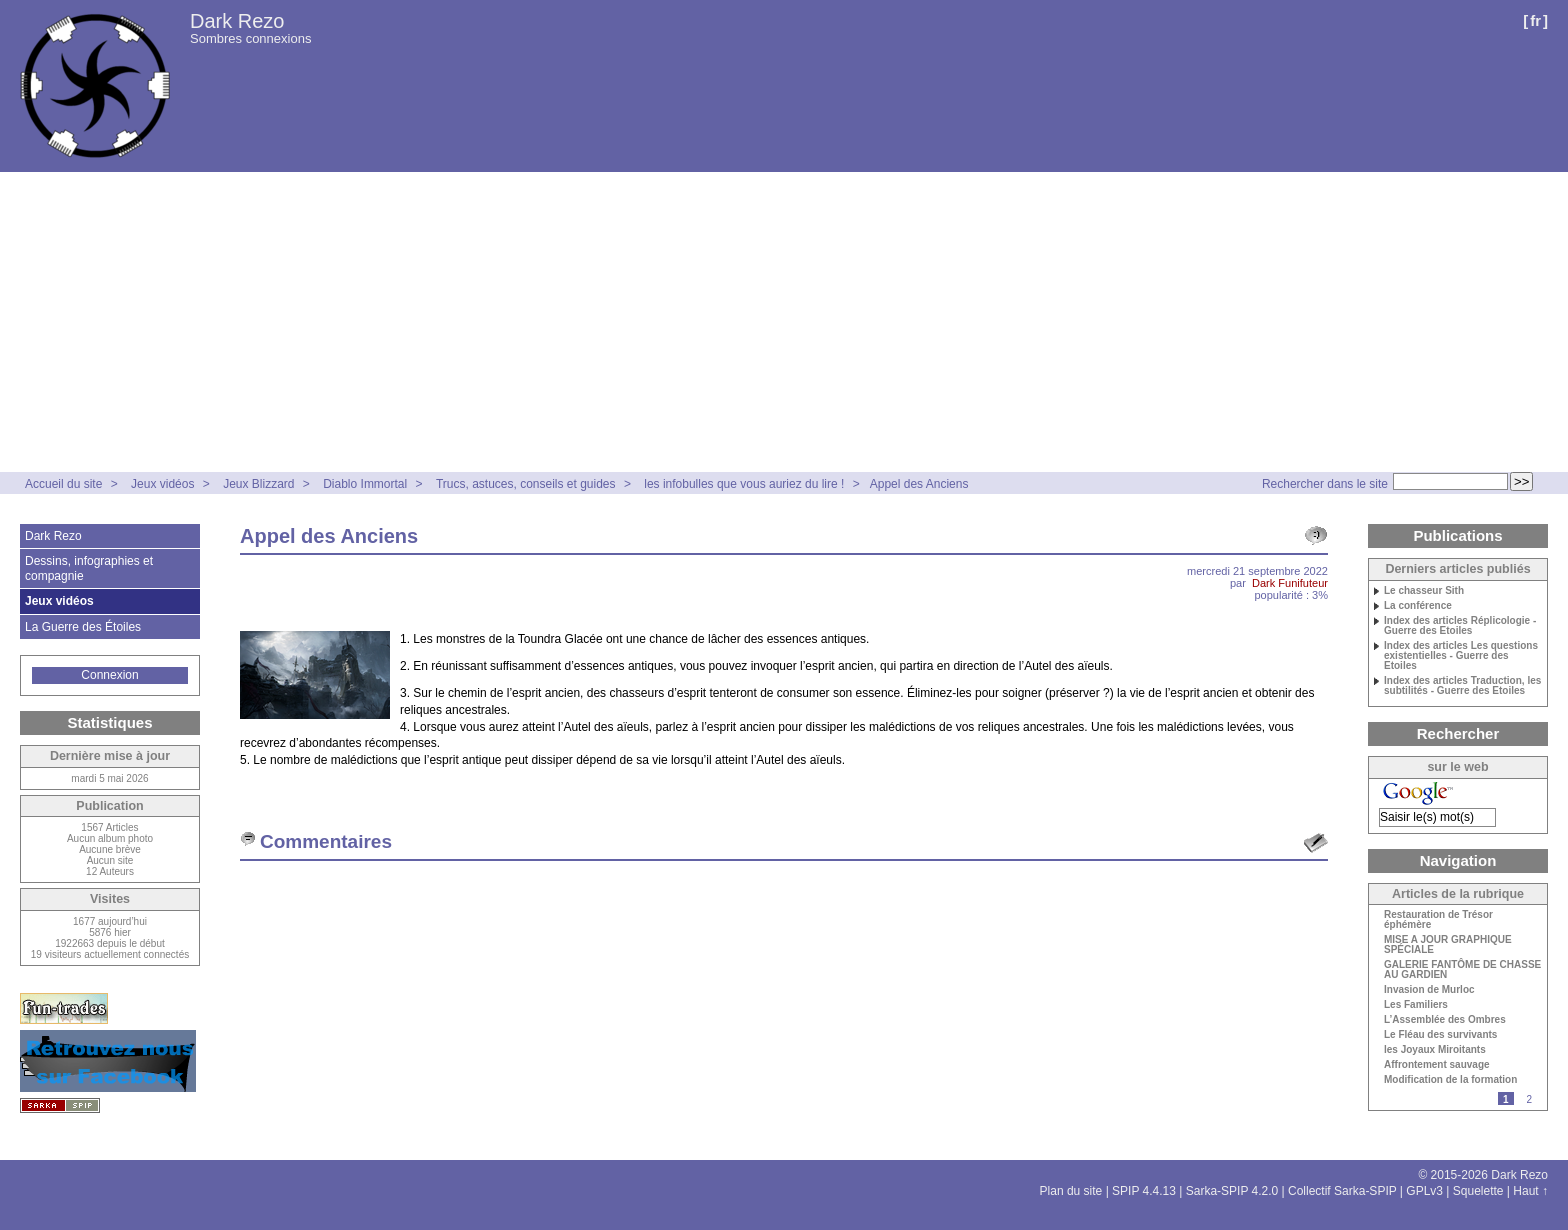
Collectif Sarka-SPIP (1342, 1191)
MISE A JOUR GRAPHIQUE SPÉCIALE (1448, 945)
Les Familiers (1416, 1005)
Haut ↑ (1530, 1191)
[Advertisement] (784, 322)
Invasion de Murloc (1429, 990)
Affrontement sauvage (1437, 1065)
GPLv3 (1424, 1191)
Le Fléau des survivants (1440, 1035)
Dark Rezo (237, 21)
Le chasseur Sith (1424, 591)
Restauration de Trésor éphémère (1438, 920)
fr (1535, 20)
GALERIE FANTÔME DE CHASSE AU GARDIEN (1462, 970)
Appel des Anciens (919, 484)
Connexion (109, 675)
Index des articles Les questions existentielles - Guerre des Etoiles (1461, 656)
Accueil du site (63, 484)
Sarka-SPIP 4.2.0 (1232, 1191)
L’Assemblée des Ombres (1445, 1020)
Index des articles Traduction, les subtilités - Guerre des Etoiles (1462, 686)
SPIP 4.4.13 (1144, 1191)
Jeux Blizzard (258, 484)
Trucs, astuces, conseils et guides (527, 484)
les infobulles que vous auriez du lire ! (744, 484)
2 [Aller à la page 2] (1529, 1099)
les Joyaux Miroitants (1435, 1050)
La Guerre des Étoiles (83, 627)
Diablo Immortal (365, 484)
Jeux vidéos (162, 484)
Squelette (1478, 1191)
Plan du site (1071, 1191)
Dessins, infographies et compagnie (89, 568)
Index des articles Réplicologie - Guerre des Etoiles (1460, 626)
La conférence (1418, 606)
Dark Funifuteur (1290, 583)
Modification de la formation (1450, 1080)
